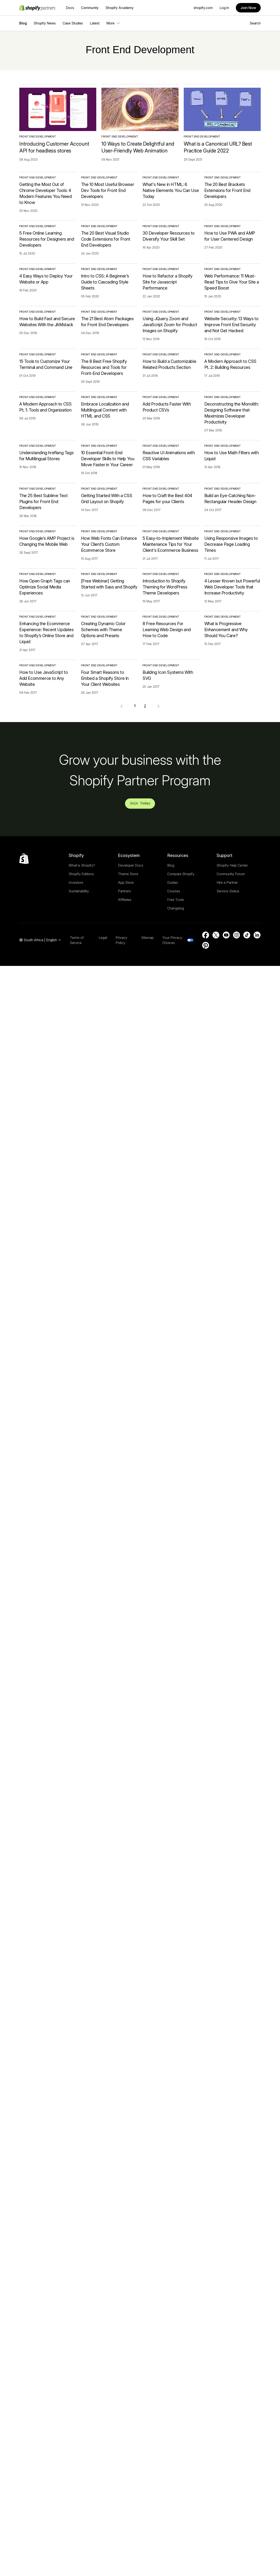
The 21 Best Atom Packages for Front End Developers (107, 321)
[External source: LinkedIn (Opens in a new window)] (257, 935)
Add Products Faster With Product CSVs (167, 407)
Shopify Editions (81, 874)
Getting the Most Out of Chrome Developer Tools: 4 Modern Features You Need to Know (45, 193)
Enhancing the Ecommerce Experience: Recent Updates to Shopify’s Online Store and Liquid (46, 632)
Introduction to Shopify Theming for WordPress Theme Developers (165, 587)
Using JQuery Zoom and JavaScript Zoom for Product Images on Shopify (170, 324)
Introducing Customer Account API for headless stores (54, 147)
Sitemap (147, 937)
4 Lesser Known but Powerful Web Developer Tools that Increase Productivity (232, 587)
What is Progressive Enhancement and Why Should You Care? (226, 629)
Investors (76, 882)
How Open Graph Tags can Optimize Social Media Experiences (44, 587)
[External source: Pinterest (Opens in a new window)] (205, 945)
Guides (172, 882)
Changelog (175, 908)
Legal (103, 937)
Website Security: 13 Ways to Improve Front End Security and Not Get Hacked (231, 324)
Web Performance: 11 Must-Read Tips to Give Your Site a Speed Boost (231, 282)
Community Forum (231, 874)
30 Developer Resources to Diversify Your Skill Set (169, 236)
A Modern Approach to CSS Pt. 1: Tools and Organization (45, 407)
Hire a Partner (227, 882)
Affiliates (124, 899)
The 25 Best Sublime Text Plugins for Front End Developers (43, 501)
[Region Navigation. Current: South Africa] (40, 940)
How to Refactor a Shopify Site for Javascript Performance (168, 282)
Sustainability (79, 891)
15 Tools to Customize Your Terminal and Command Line (45, 364)
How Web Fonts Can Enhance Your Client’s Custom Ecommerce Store (109, 544)
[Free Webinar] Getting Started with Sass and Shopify (109, 584)
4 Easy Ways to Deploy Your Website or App (46, 279)
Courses (173, 891)
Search (255, 23)
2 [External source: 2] (145, 706)
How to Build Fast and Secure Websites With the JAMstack (47, 321)
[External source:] (158, 705)
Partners (124, 891)
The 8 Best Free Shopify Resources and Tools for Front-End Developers (104, 367)
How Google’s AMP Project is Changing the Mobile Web (46, 541)
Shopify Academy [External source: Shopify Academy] (119, 8)
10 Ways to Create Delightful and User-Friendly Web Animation (137, 147)
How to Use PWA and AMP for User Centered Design (229, 236)
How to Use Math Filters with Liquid (231, 455)
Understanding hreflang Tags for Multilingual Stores (46, 455)
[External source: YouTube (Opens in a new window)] (226, 935)
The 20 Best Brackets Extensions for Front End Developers (227, 190)
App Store (126, 882)
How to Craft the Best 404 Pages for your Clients (167, 498)
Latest (94, 23)
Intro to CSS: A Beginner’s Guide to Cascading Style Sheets (105, 282)
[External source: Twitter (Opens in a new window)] (215, 935)
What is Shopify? (82, 865)
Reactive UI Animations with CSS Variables (169, 455)
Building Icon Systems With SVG (168, 675)
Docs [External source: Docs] (70, 8)
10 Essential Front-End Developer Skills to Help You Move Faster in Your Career (107, 458)
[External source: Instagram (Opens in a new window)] (236, 935)
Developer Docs (130, 865)
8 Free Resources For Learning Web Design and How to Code (167, 629)
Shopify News (45, 23)
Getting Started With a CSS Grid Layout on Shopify (106, 498)
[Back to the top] (24, 858)
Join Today (140, 803)
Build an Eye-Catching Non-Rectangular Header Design (230, 498)
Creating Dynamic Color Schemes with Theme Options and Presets (103, 629)
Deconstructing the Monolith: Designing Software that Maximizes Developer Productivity (231, 413)
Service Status (228, 891)
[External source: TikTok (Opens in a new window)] (246, 935)
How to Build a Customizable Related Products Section (169, 364)
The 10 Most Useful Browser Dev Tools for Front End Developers (107, 190)
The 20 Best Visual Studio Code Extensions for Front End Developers (105, 239)
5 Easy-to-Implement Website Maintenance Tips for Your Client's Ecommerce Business (171, 544)
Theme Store (128, 874)
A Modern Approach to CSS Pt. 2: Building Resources (230, 364)
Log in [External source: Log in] (224, 8)
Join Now (248, 8)
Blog (23, 23)
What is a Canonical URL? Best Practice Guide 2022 (218, 147)
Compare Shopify (180, 874)
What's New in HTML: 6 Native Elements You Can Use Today (171, 190)
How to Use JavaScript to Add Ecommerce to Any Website (43, 678)
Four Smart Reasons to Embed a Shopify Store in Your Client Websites (105, 678)
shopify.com (203, 8)
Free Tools (175, 899)
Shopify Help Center (232, 865)
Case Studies (73, 23)
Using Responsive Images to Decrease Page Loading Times (231, 544)
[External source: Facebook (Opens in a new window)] (205, 935)
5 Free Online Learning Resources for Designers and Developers (46, 239)
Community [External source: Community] (90, 8)
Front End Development (37, 136)
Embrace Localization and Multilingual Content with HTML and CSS (105, 410)
